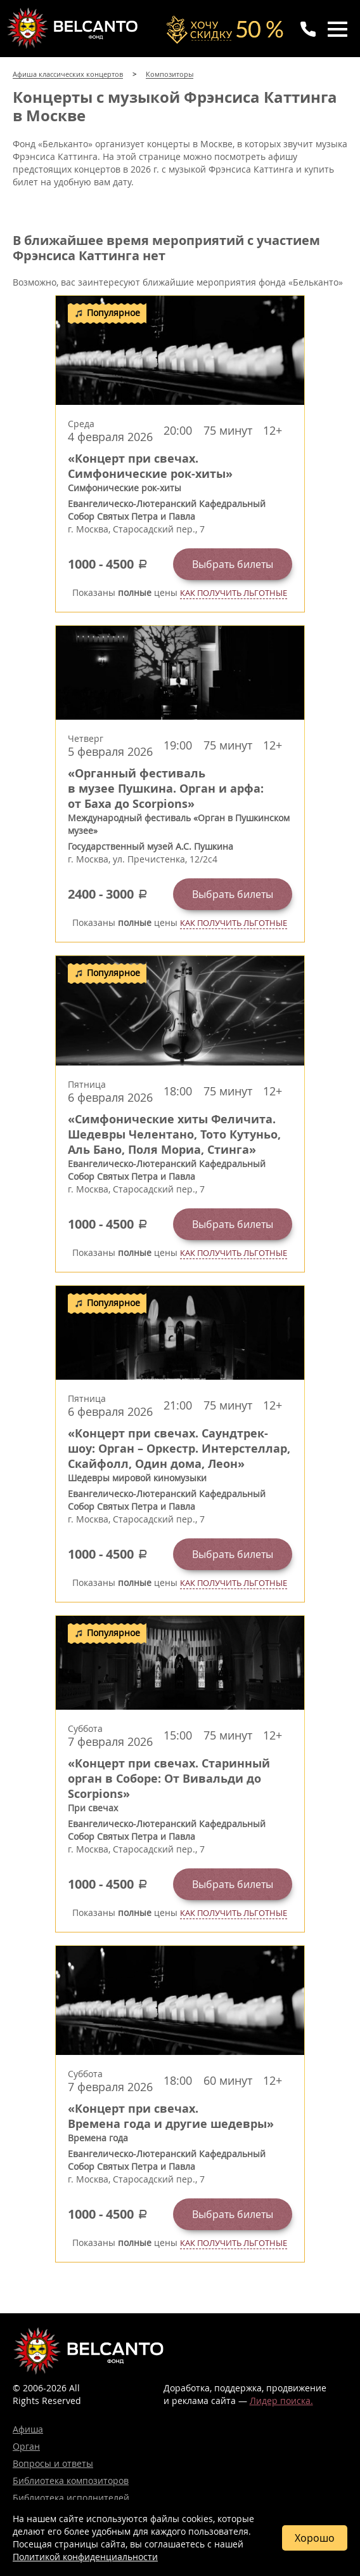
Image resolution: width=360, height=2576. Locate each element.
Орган (26, 2446)
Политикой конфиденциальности (85, 2557)
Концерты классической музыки (73, 28)
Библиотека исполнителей (71, 2498)
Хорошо (315, 2538)
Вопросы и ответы (53, 2463)
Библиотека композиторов (71, 2480)
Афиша (28, 2429)
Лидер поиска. (281, 2400)
